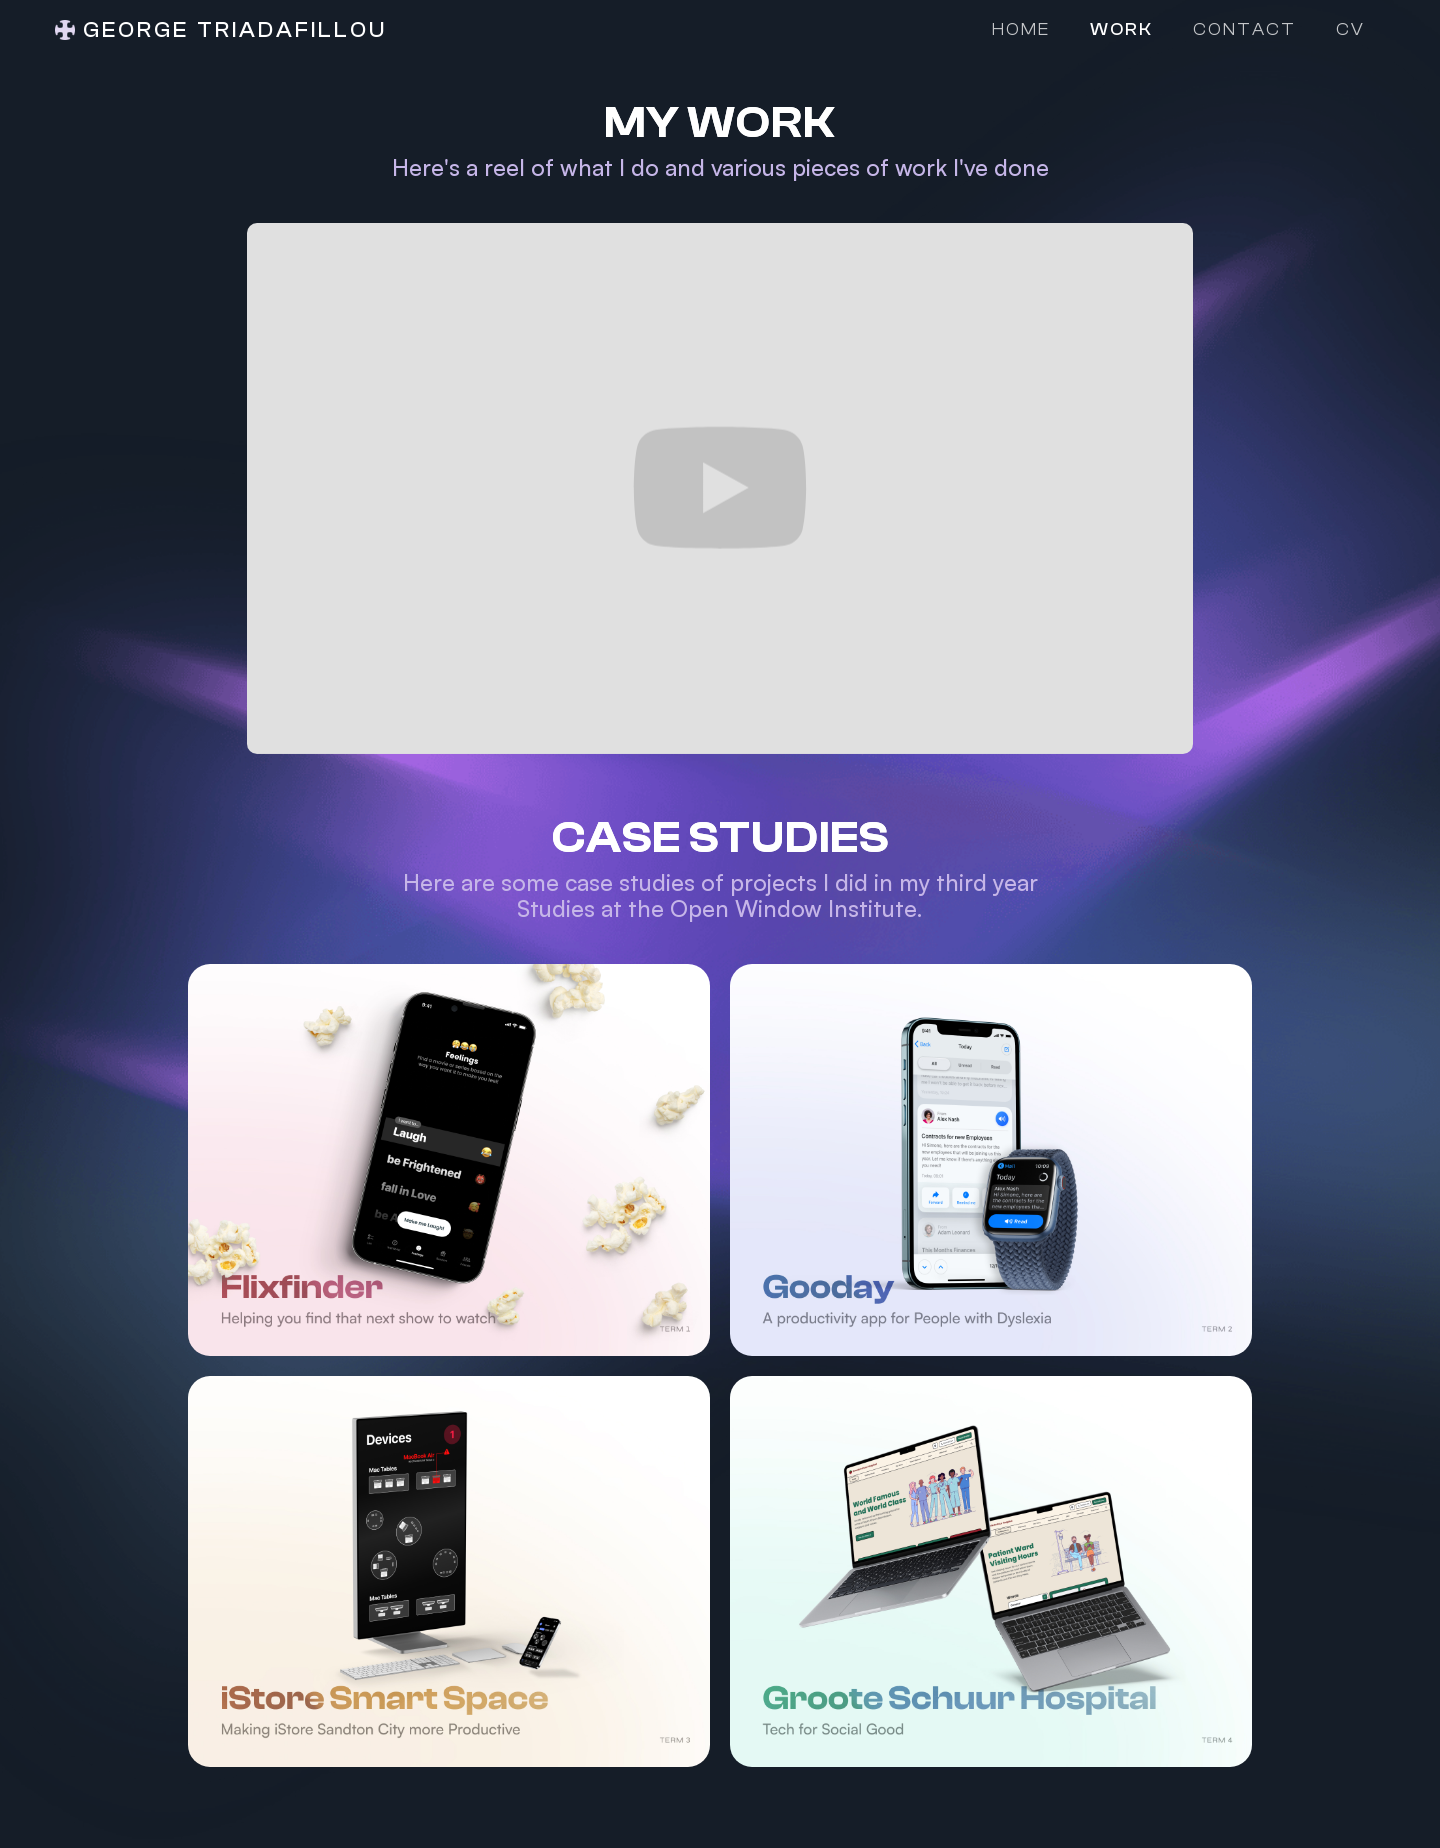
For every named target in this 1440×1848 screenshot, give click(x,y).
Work (1121, 29)
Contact (1244, 29)
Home (1021, 29)
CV (1350, 29)
